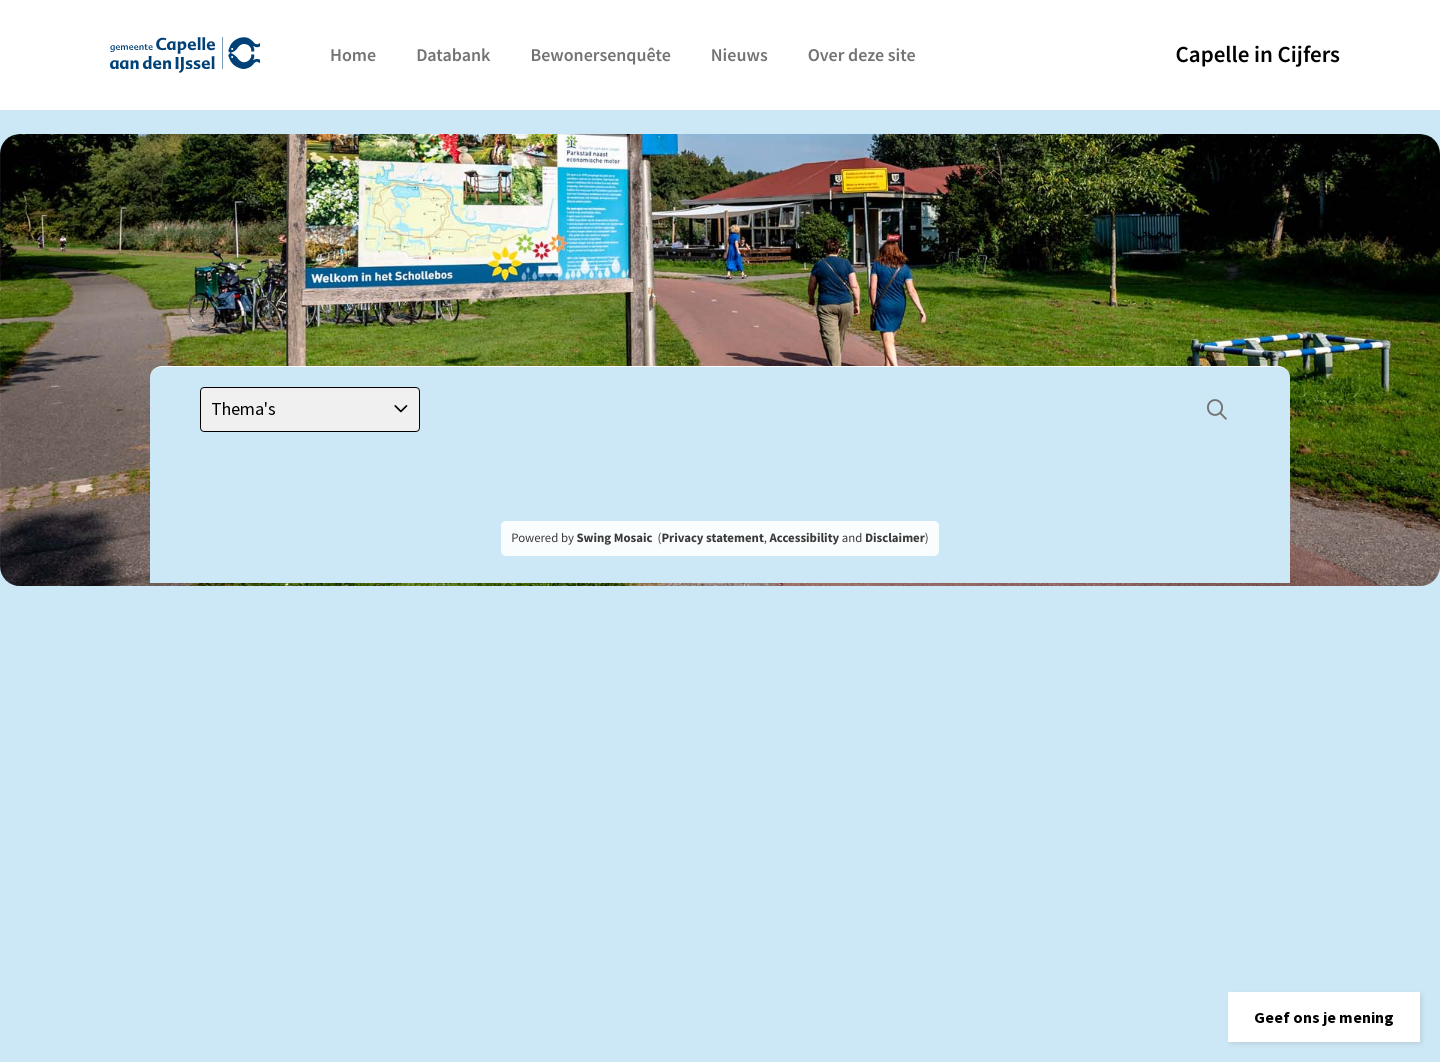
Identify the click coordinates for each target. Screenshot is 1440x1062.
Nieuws (739, 54)
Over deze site (862, 54)
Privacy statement (712, 538)
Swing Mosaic (614, 538)
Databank (453, 54)
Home (353, 54)
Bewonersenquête (600, 54)
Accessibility (805, 538)
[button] (1324, 1017)
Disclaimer (895, 538)
